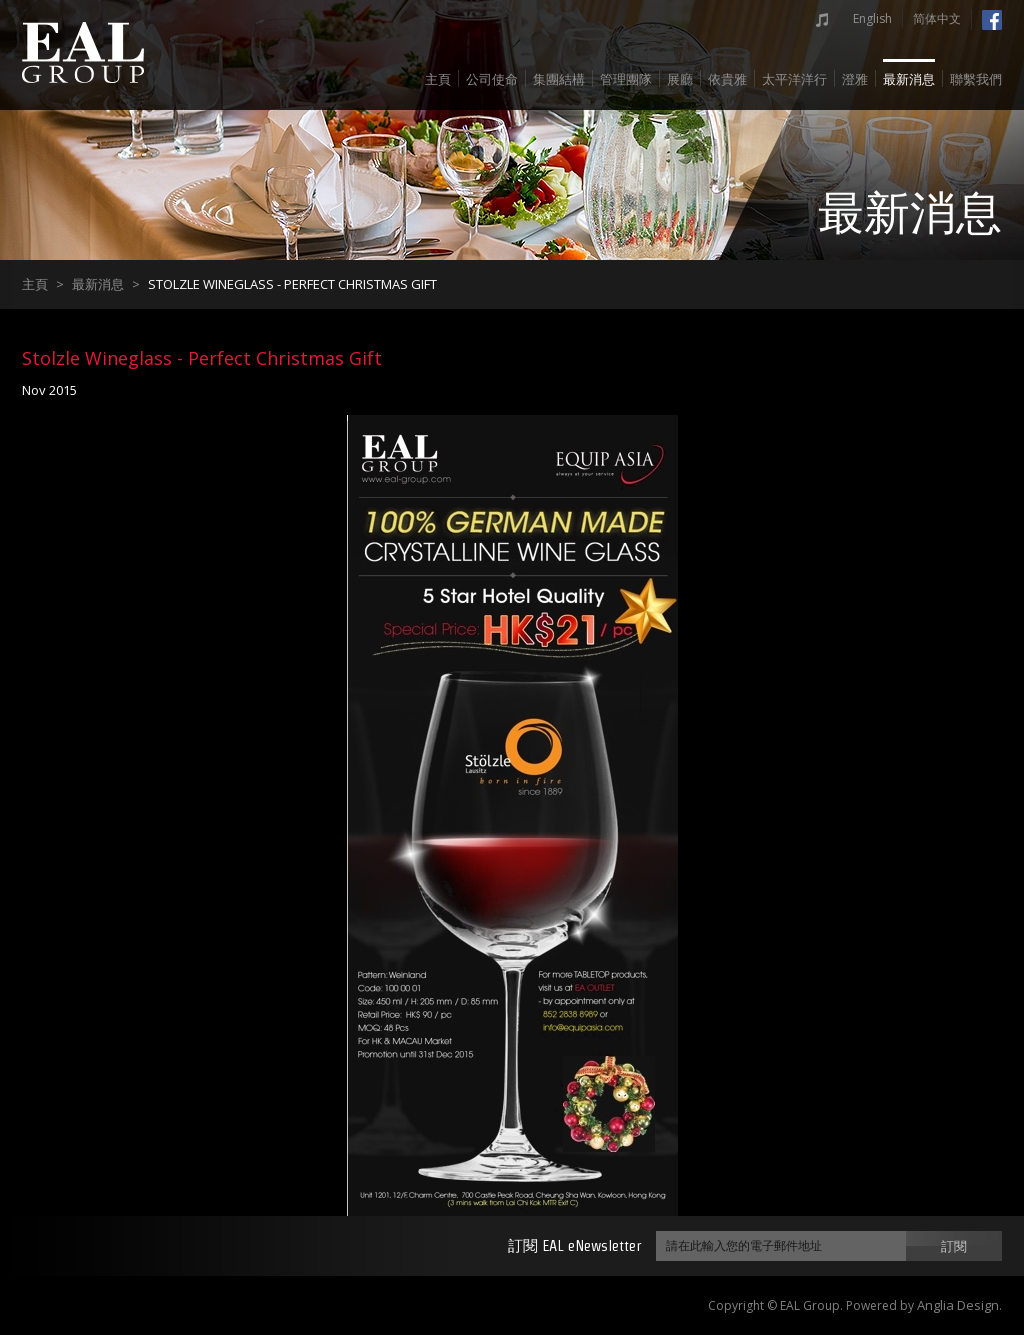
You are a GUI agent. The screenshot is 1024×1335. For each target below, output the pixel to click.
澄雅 (855, 79)
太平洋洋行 (794, 79)
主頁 (438, 79)
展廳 (680, 79)
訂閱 (954, 1246)
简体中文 (937, 18)
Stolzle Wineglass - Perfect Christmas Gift (292, 284)
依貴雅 (727, 79)
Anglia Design (958, 1305)
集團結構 (559, 79)
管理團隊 (626, 79)
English (872, 18)
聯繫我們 (976, 79)
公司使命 (492, 79)
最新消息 (909, 79)
